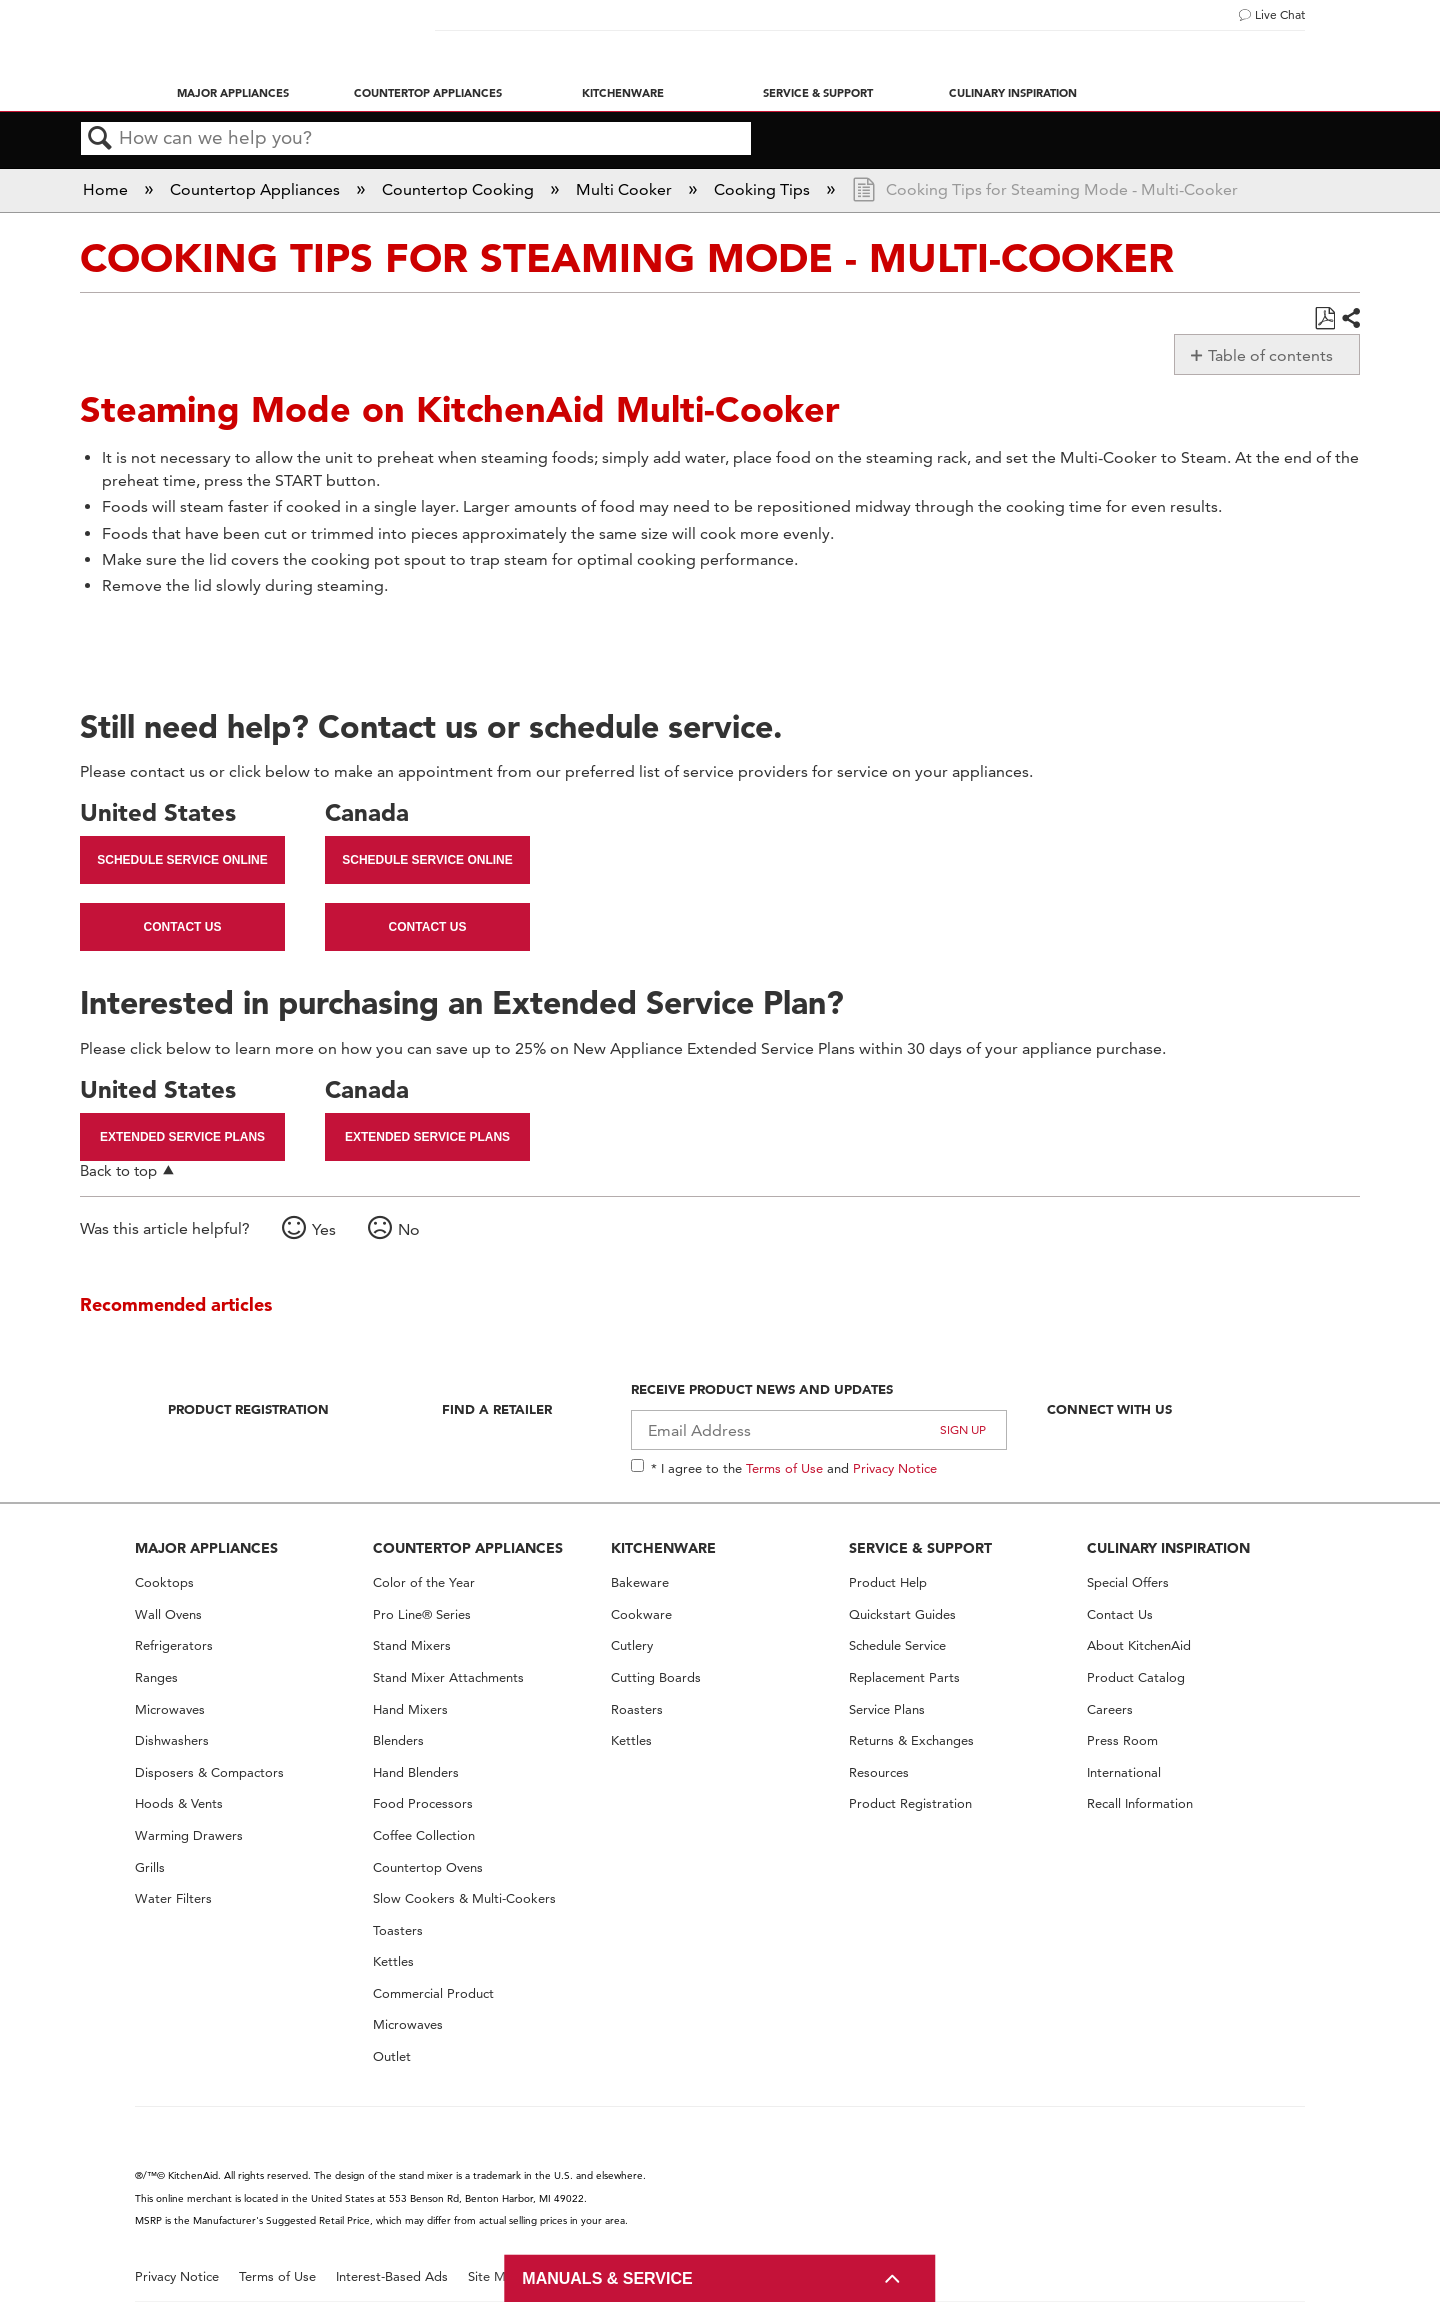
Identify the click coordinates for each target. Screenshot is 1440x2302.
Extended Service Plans (182, 1137)
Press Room (1122, 1740)
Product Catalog (1136, 1677)
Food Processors (423, 1803)
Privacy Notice (895, 1468)
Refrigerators (174, 1645)
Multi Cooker (626, 189)
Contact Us (183, 927)
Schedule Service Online (182, 860)
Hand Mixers (410, 1709)
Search (100, 139)
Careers (1110, 1709)
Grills (150, 1867)
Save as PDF (1324, 319)
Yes (324, 1229)
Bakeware (640, 1582)
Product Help (888, 1582)
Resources (879, 1772)
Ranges (156, 1677)
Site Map (494, 2276)
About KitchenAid (1139, 1645)
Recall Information (1140, 1803)
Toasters (398, 1930)
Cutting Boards (656, 1677)
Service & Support (818, 93)
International (1124, 1772)
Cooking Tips (764, 189)
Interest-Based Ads (392, 2276)
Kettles (393, 1961)
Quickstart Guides (902, 1614)
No (409, 1229)
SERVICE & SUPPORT (920, 1548)
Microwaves (170, 1709)
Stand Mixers (412, 1645)
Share (1350, 319)
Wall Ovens (168, 1614)
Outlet (392, 2056)
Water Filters (173, 1898)
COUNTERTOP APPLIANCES (468, 1548)
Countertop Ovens (428, 1867)
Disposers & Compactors (209, 1772)
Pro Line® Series (422, 1614)
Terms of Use (784, 1468)
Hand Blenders (416, 1772)
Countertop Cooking (460, 189)
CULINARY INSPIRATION (1168, 1548)
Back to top (118, 1170)
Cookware (641, 1614)
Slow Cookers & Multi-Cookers (464, 1898)
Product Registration (248, 1409)
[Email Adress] (819, 1430)
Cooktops (164, 1582)
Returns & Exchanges (911, 1740)
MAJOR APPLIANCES (206, 1548)
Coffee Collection (424, 1835)
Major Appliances (233, 93)
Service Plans (887, 1709)
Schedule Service (897, 1645)
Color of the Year (424, 1582)
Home (107, 189)
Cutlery (632, 1645)
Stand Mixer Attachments (448, 1677)
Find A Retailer (497, 1409)
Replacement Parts (904, 1677)
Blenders (398, 1740)
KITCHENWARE (663, 1548)
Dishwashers (172, 1740)
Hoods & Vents (179, 1803)
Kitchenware (623, 93)
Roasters (637, 1709)
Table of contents (1270, 355)
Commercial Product (433, 1993)
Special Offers (1128, 1582)
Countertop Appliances (428, 93)
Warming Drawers (189, 1835)
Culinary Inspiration (1013, 93)
